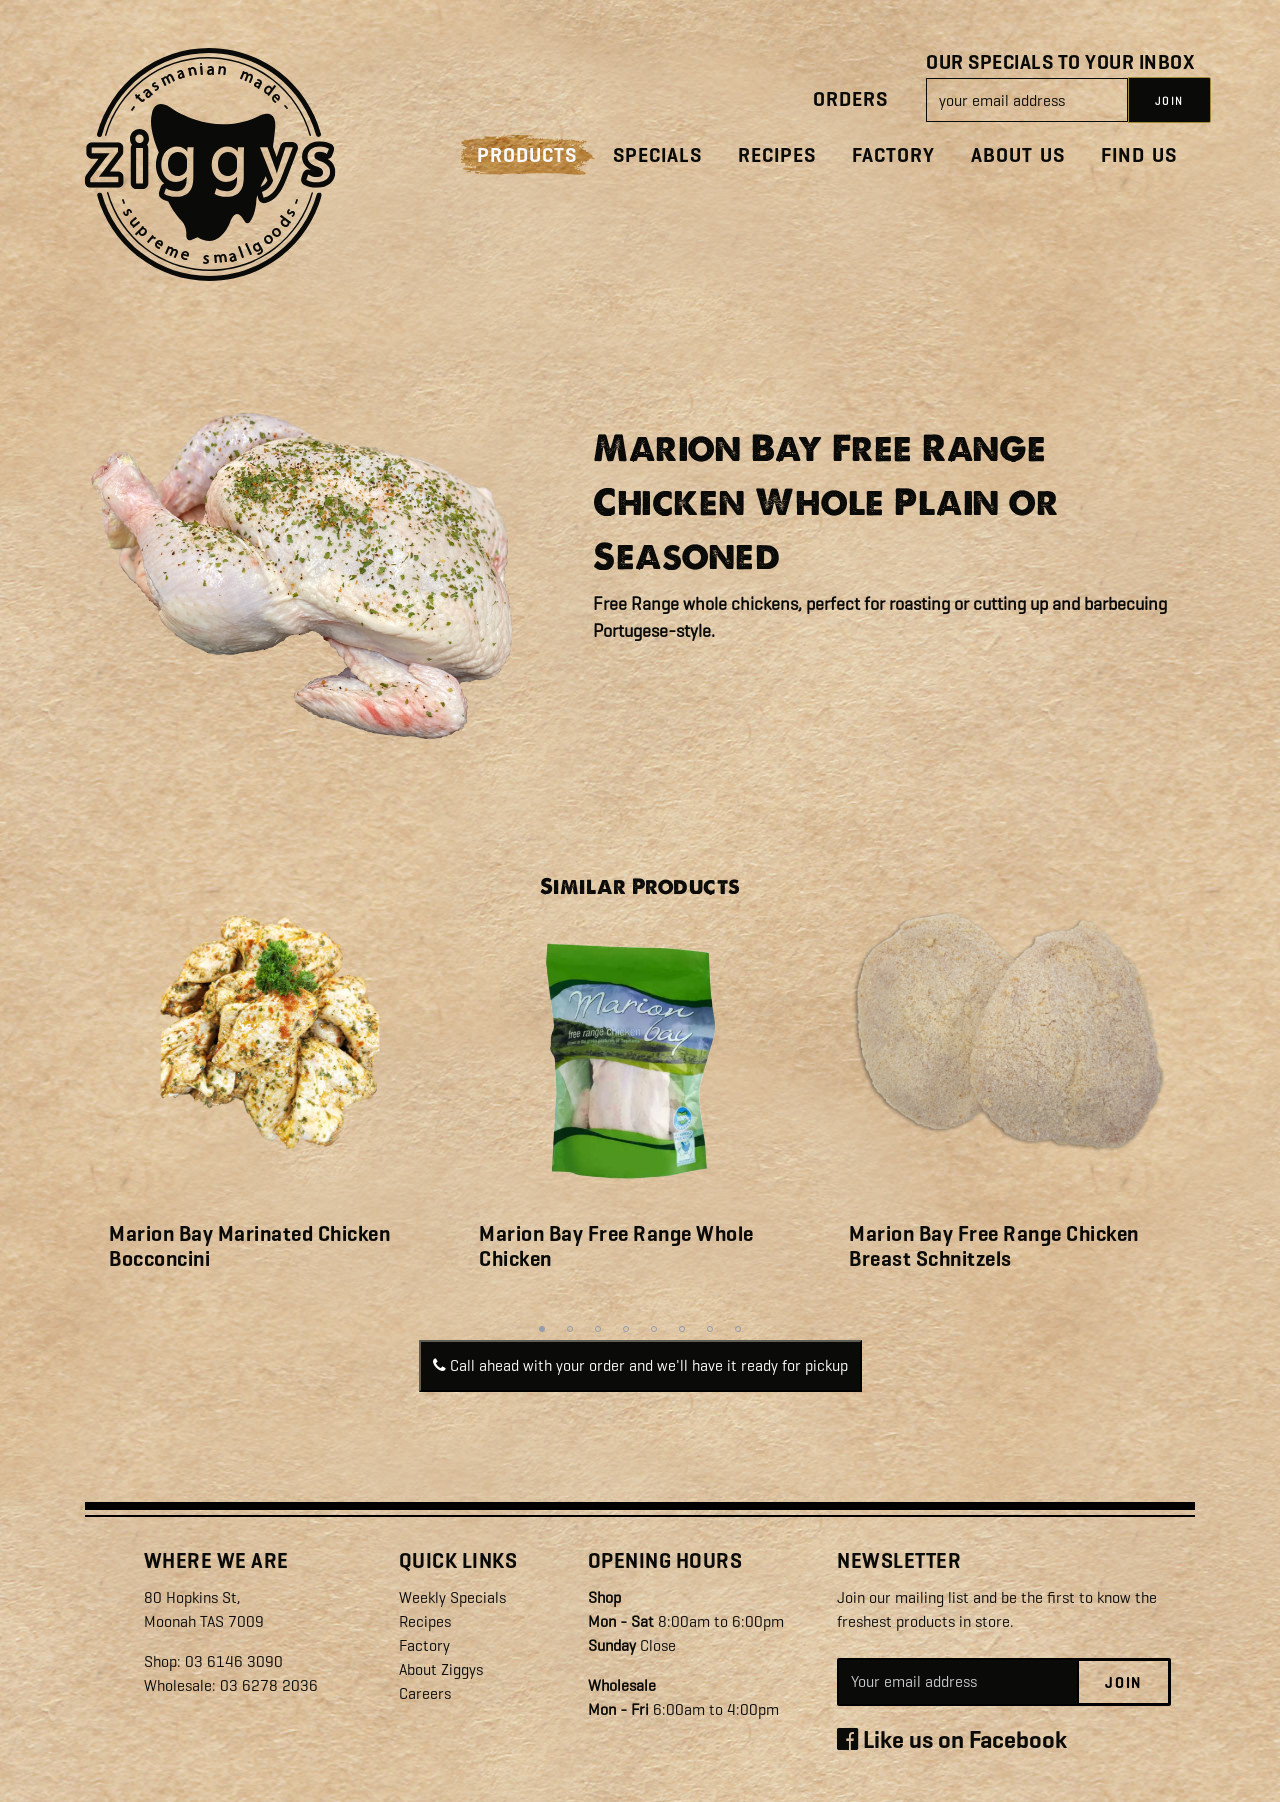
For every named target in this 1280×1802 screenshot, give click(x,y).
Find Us (1139, 155)
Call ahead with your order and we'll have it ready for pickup (640, 1365)
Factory (893, 155)
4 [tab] (626, 1329)
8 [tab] (738, 1329)
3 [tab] (598, 1329)
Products (527, 155)
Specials (657, 155)
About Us (1018, 155)
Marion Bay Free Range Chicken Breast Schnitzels (994, 1246)
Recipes (777, 155)
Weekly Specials (452, 1597)
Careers (425, 1693)
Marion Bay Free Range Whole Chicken (616, 1246)
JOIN (1169, 101)
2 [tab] (570, 1329)
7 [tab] (710, 1329)
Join (1123, 1683)
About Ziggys (441, 1669)
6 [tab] (682, 1329)
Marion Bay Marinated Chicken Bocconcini (249, 1246)
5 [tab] (654, 1329)
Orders (850, 99)
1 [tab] (542, 1329)
